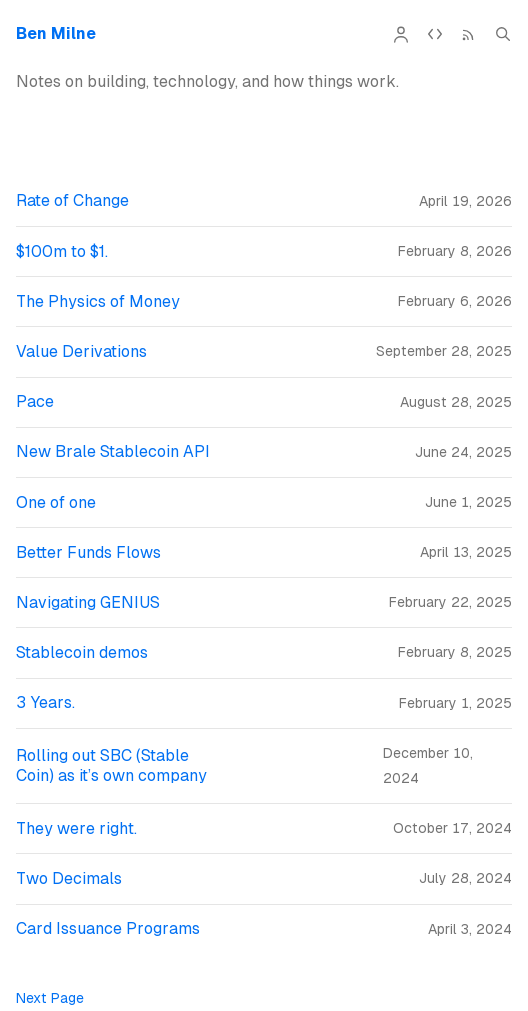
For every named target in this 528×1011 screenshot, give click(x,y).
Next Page (50, 998)
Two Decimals (69, 878)
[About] (401, 34)
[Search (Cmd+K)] (503, 34)
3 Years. (45, 702)
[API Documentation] (435, 34)
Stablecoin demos (82, 652)
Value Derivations (81, 351)
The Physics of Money (98, 301)
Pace (35, 401)
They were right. (76, 828)
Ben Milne (56, 33)
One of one (56, 502)
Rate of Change (72, 200)
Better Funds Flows (88, 552)
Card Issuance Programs (108, 928)
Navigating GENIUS (88, 602)
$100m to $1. (62, 251)
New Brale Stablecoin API (113, 451)
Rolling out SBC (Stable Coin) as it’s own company (111, 765)
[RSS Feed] (469, 34)
